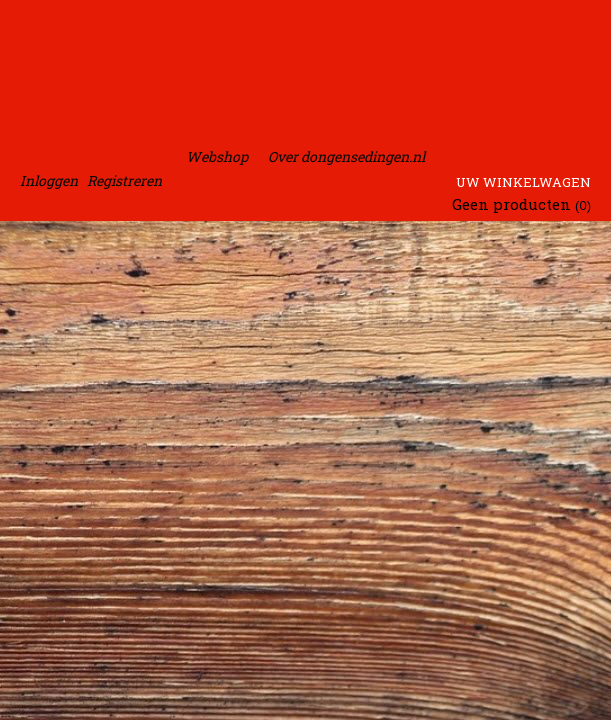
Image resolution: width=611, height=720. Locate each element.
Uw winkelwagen (523, 182)
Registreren (124, 180)
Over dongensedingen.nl (346, 156)
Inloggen (49, 180)
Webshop (217, 156)
